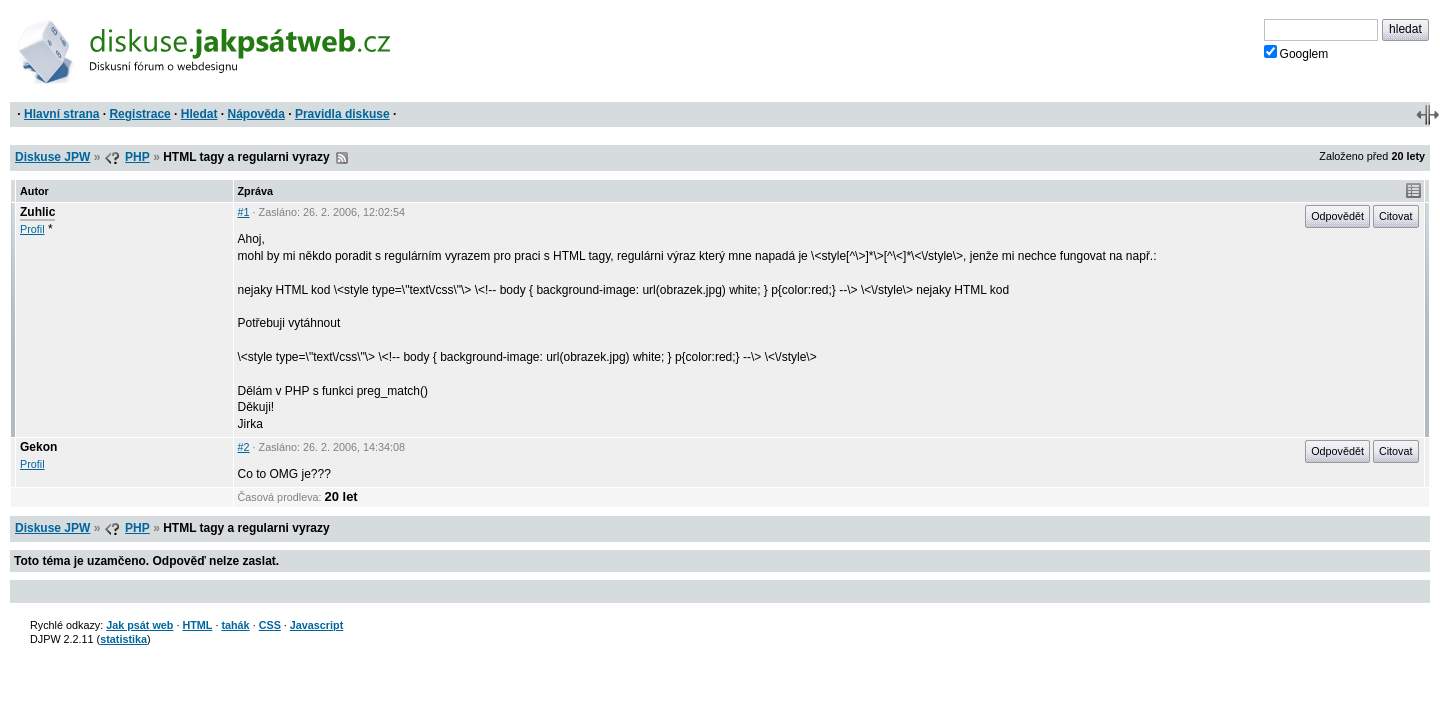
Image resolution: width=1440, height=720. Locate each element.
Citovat (1396, 216)
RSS (342, 158)
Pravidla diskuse (342, 114)
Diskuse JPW (52, 157)
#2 (244, 447)
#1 (244, 212)
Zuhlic (37, 212)
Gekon (38, 447)
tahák (235, 625)
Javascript (316, 625)
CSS (270, 625)
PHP (137, 157)
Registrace (139, 114)
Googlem (1296, 53)
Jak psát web (139, 625)
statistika (123, 639)
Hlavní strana (61, 114)
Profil (32, 229)
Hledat (199, 114)
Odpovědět (1337, 216)
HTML (197, 625)
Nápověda (256, 114)
